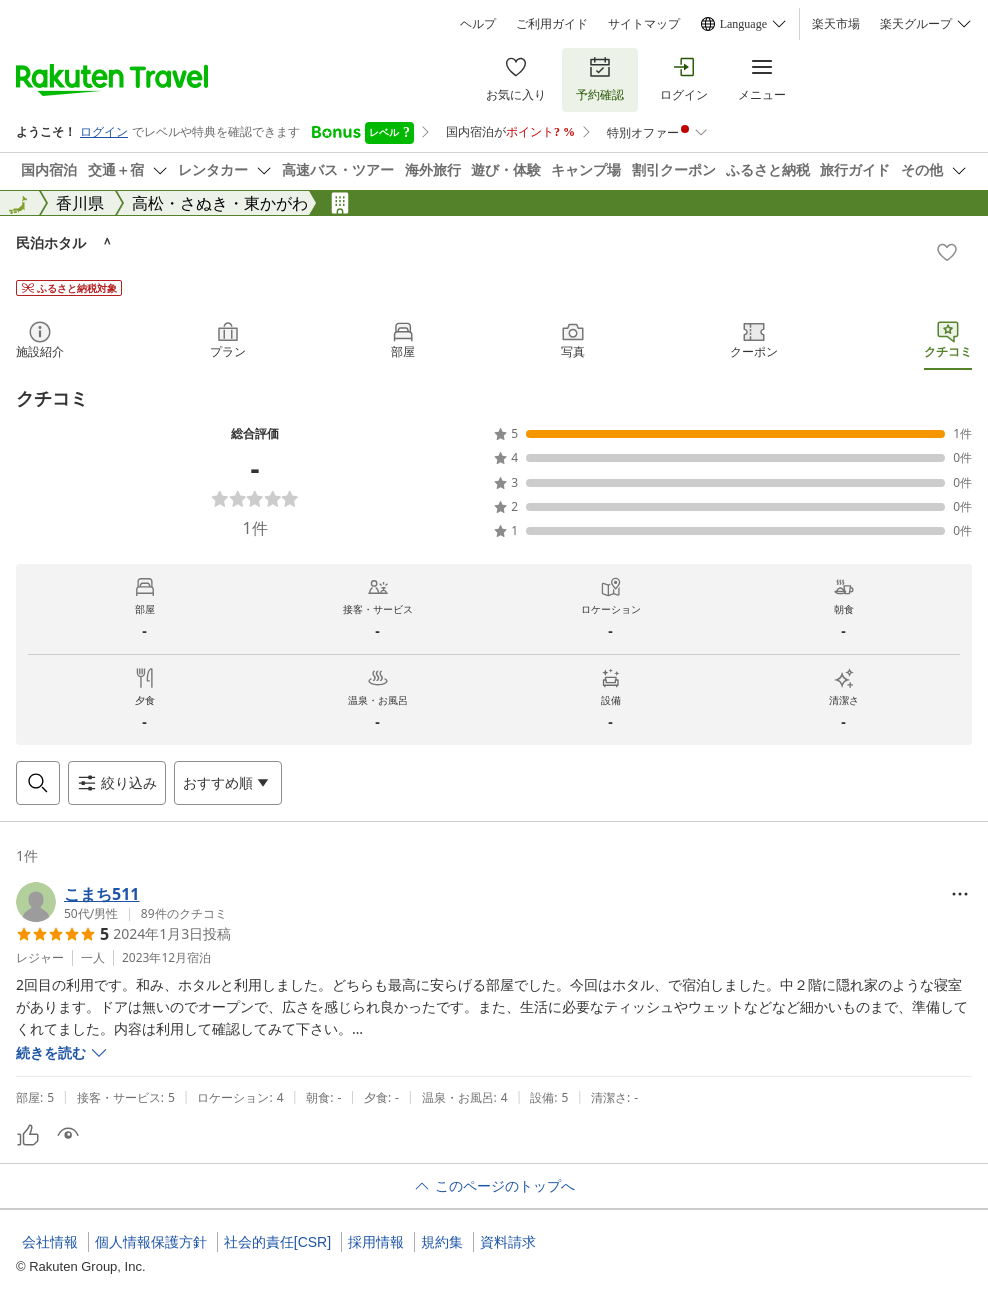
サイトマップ (644, 24)
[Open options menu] (228, 783)
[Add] (947, 252)
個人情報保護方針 (151, 1242)
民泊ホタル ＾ (65, 242)
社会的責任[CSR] (277, 1242)
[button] (121, 902)
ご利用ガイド (552, 24)
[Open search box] (38, 783)
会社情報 (50, 1242)
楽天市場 (836, 24)
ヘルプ (478, 24)
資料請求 (508, 1242)
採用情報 (376, 1242)
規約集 (442, 1242)
